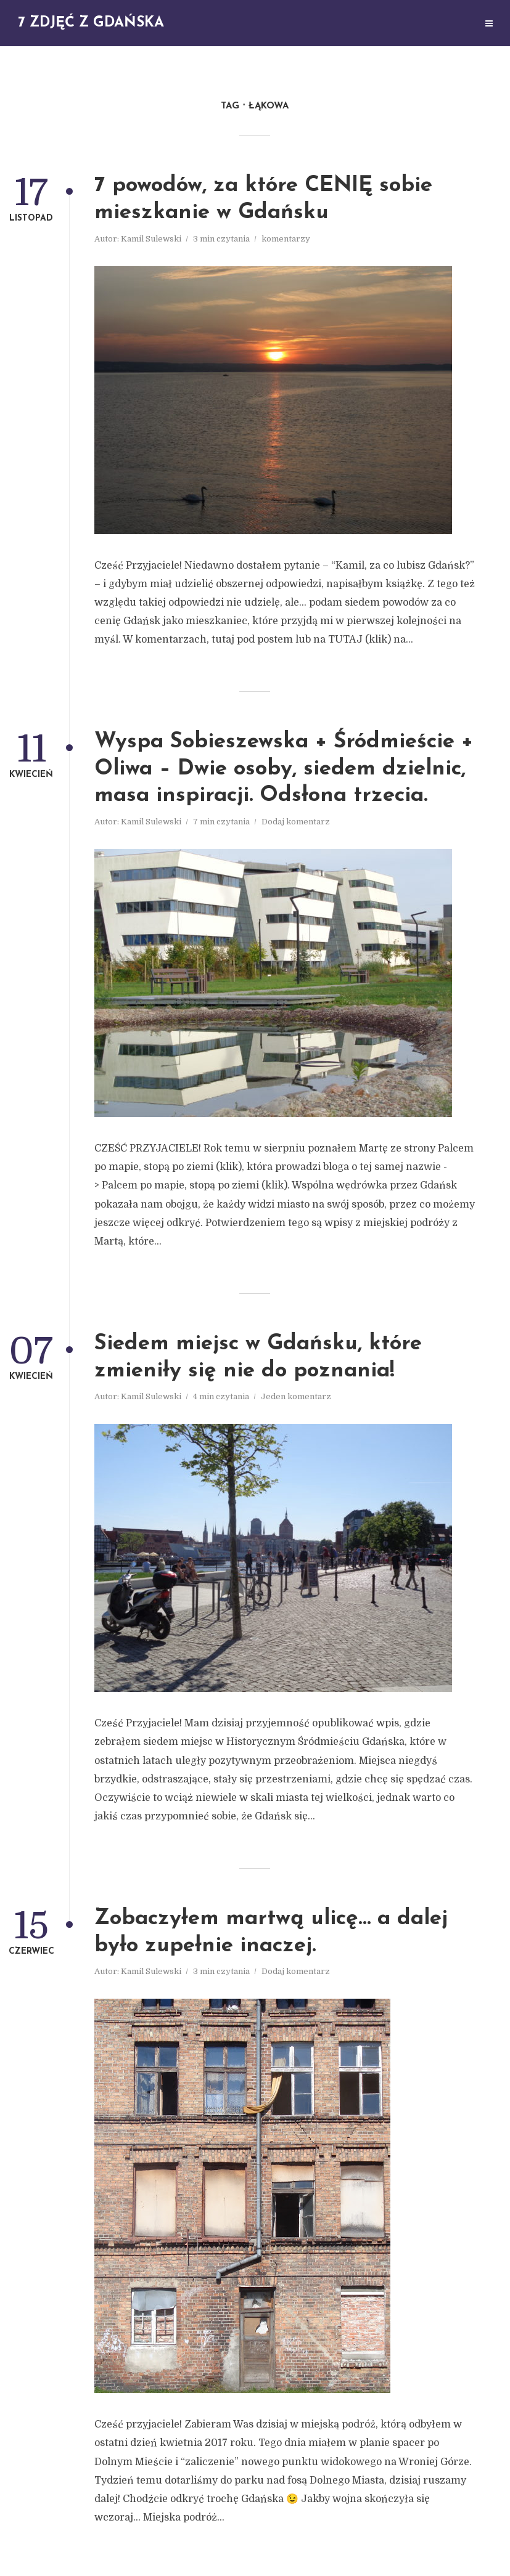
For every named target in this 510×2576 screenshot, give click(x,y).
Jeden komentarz (296, 1396)
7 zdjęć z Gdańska (91, 23)
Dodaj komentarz (295, 821)
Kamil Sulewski (151, 238)
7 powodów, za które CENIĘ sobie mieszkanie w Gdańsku (263, 199)
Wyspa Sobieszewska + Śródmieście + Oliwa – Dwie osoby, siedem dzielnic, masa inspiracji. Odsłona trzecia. (283, 769)
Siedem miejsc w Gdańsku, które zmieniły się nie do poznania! (258, 1357)
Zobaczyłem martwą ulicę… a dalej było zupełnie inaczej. (271, 1932)
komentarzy (285, 238)
